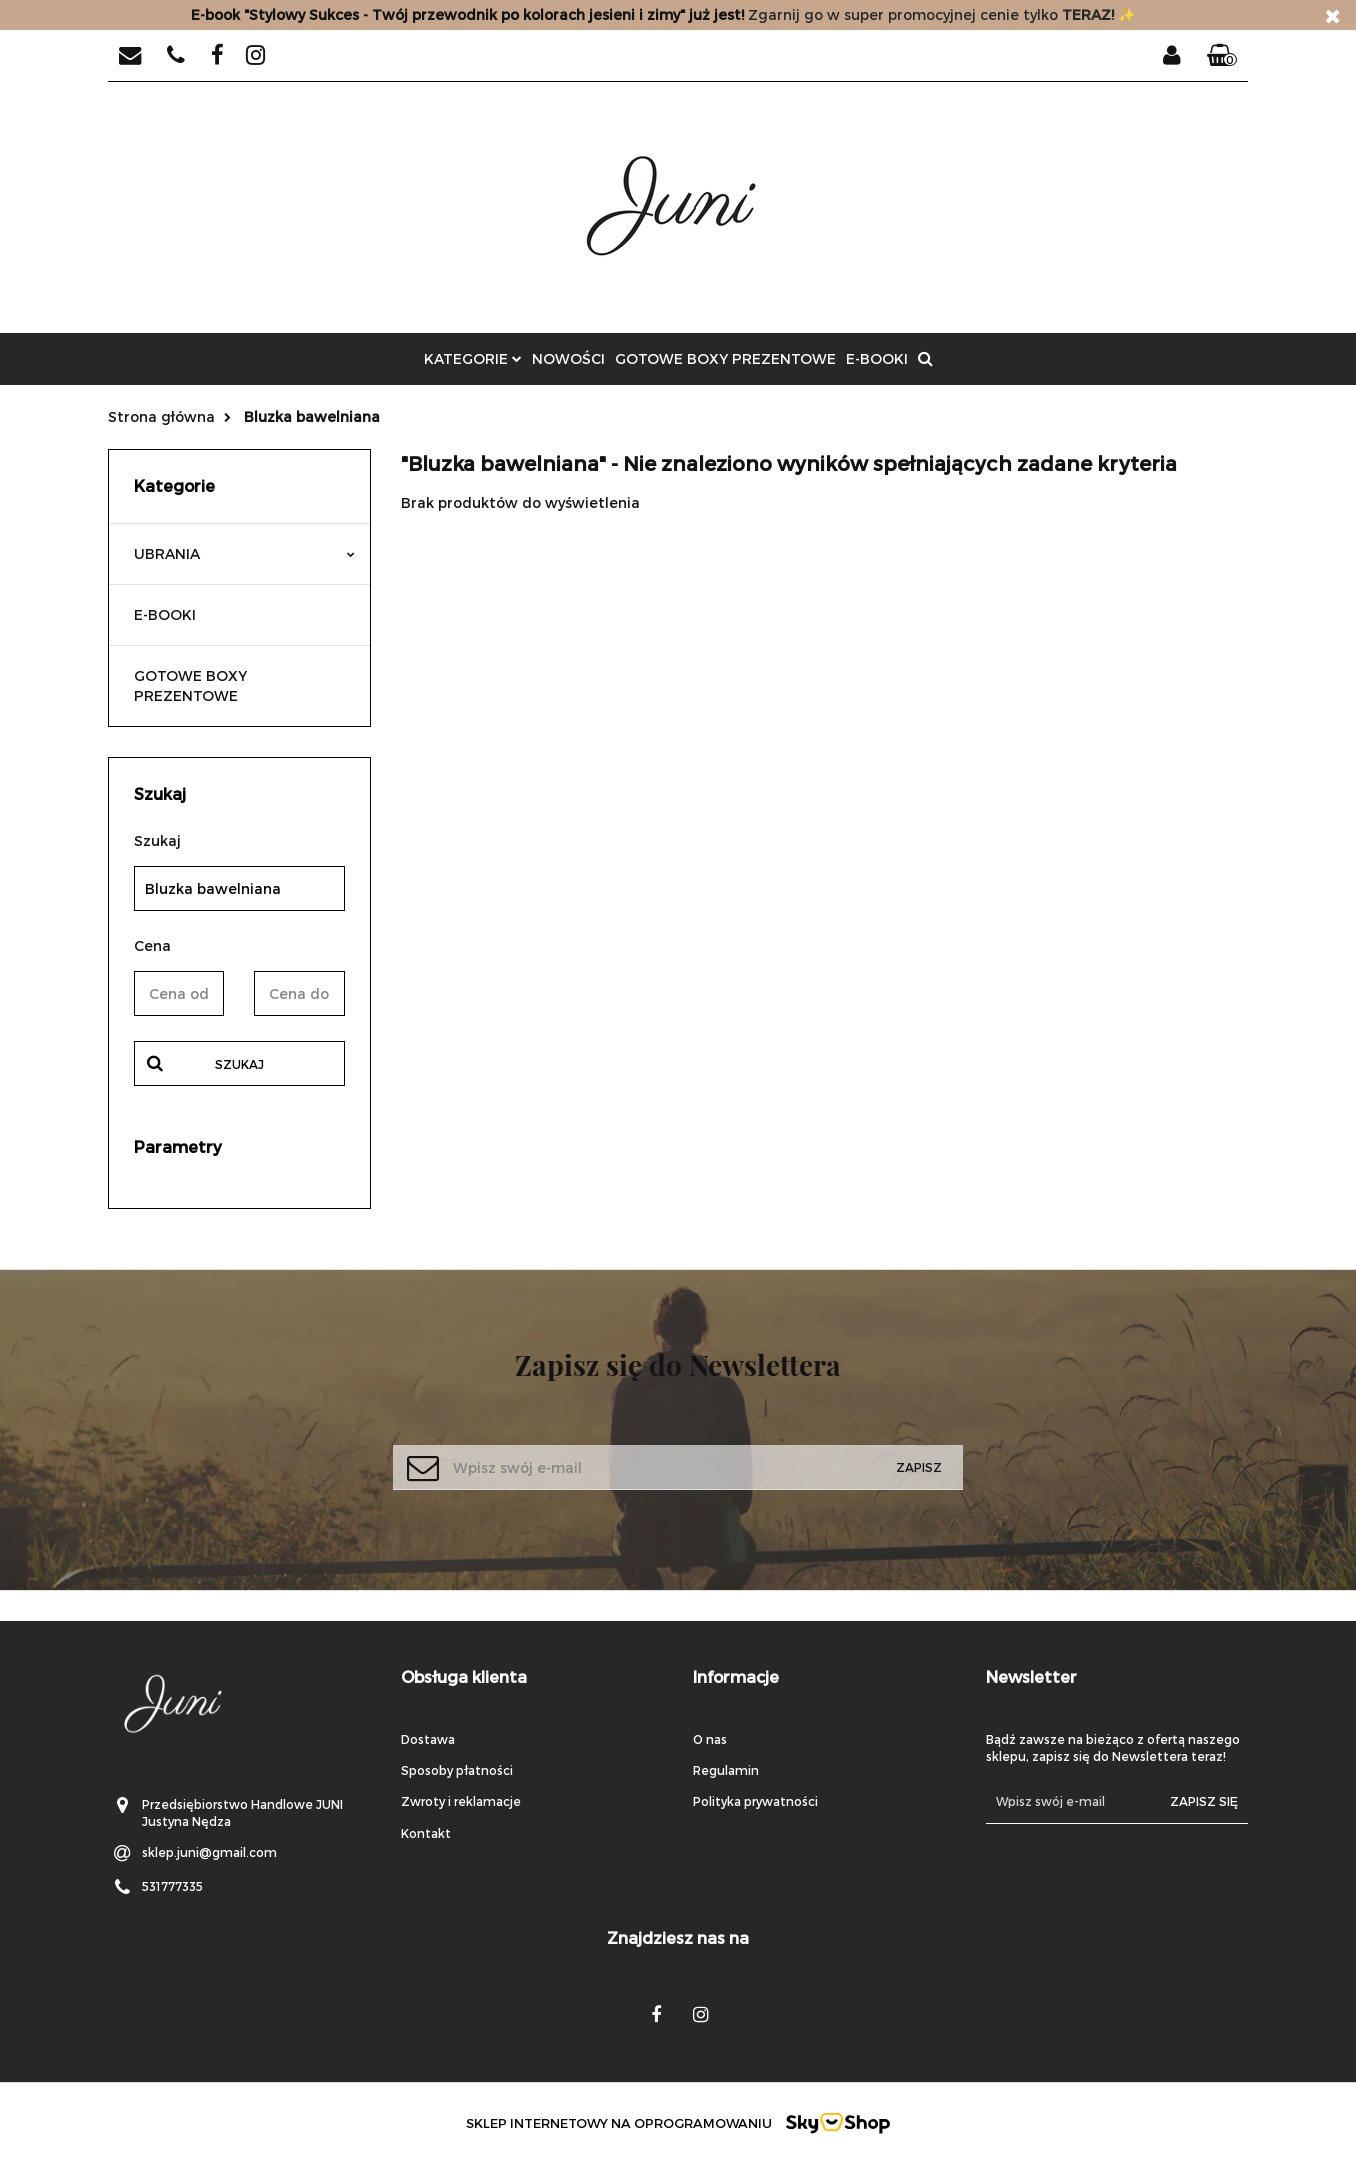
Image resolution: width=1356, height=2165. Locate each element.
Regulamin (726, 1770)
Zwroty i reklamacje (461, 1801)
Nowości (568, 358)
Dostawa (428, 1739)
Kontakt (426, 1833)
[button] (1222, 56)
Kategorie (473, 358)
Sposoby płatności (457, 1770)
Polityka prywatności (755, 1801)
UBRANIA (244, 553)
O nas (710, 1739)
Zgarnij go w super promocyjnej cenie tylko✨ (663, 14)
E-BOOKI (877, 358)
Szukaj (239, 1064)
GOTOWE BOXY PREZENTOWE (725, 358)
